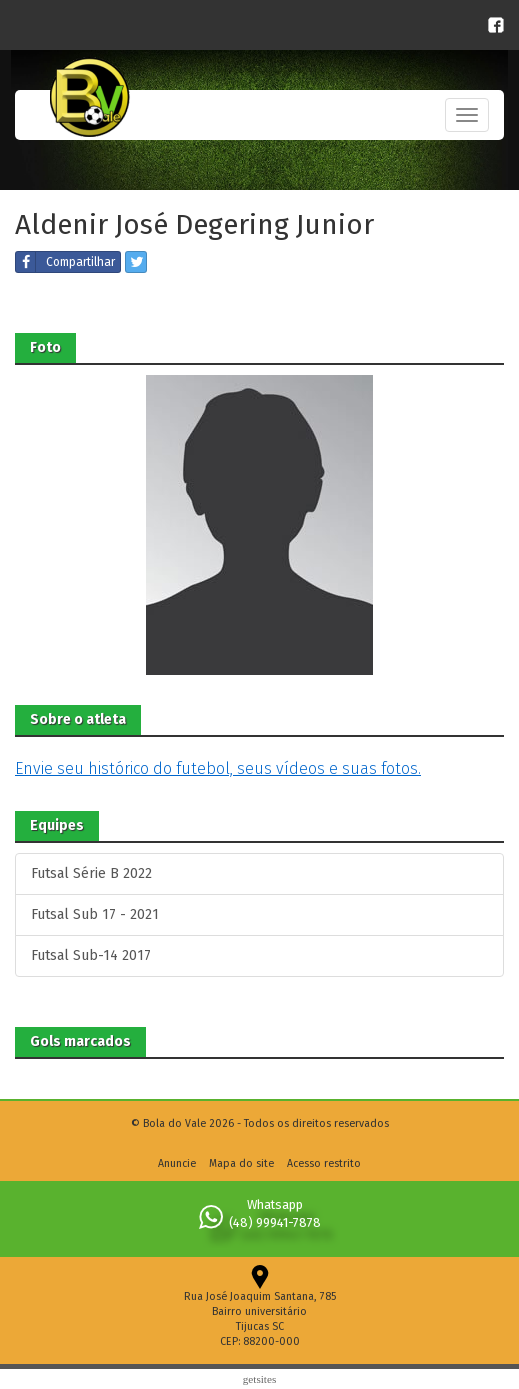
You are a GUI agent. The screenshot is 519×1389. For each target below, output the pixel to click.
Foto (45, 347)
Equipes (57, 825)
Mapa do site (241, 1163)
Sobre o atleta (78, 719)
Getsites (260, 1379)
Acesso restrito (324, 1163)
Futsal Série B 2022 (91, 873)
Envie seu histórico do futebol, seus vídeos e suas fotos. (218, 768)
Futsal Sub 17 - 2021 (95, 914)
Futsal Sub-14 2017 (91, 955)
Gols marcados (80, 1041)
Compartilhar (65, 262)
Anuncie (177, 1163)
